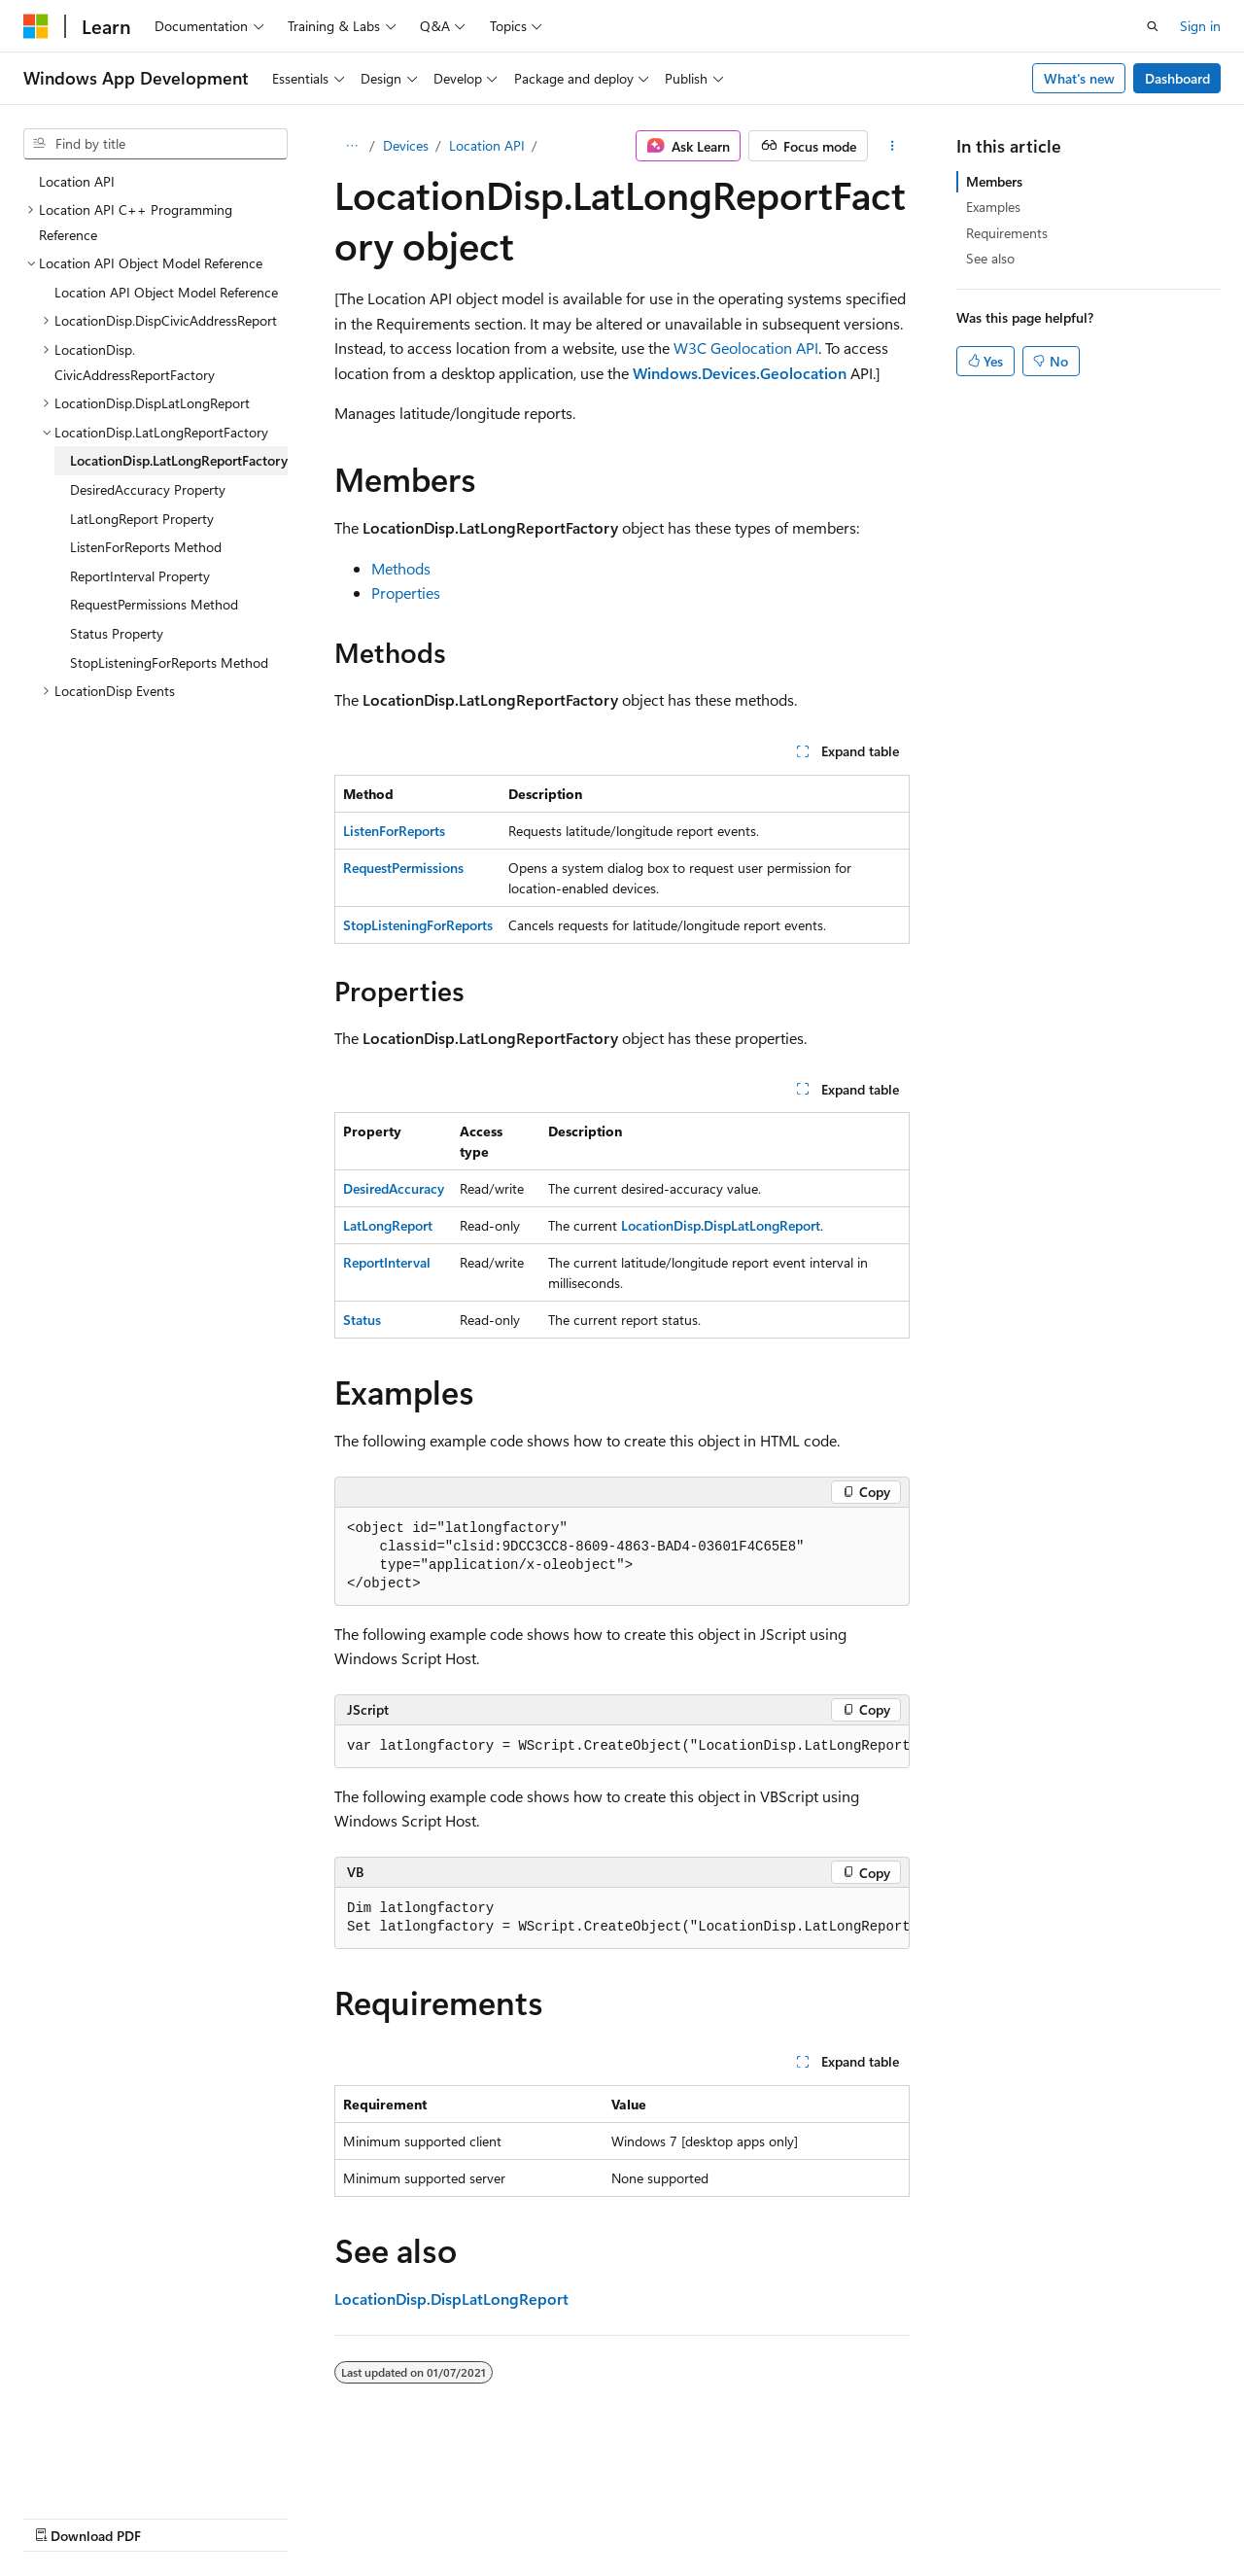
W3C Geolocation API (746, 347)
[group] (622, 1746)
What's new (1079, 78)
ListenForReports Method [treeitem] (146, 547)
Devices (406, 145)
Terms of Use (521, 2517)
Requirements (1007, 233)
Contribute (348, 2517)
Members (994, 181)
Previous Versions (176, 2517)
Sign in (1200, 26)
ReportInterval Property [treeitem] (140, 576)
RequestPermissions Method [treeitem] (154, 604)
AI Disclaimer (62, 2517)
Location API (487, 145)
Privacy (424, 2517)
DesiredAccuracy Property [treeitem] (147, 489)
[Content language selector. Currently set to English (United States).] (112, 2470)
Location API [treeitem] (77, 181)
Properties (405, 592)
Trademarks (617, 2517)
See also (990, 258)
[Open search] (1152, 26)
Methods (401, 568)
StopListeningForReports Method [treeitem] (169, 662)
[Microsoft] (36, 26)
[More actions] (893, 145)
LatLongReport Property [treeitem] (142, 518)
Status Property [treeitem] (116, 633)
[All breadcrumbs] (351, 145)
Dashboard (1177, 78)
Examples (993, 206)
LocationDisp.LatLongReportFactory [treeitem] (179, 460)
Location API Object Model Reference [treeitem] (166, 292)
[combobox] (155, 143)
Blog (265, 2517)
